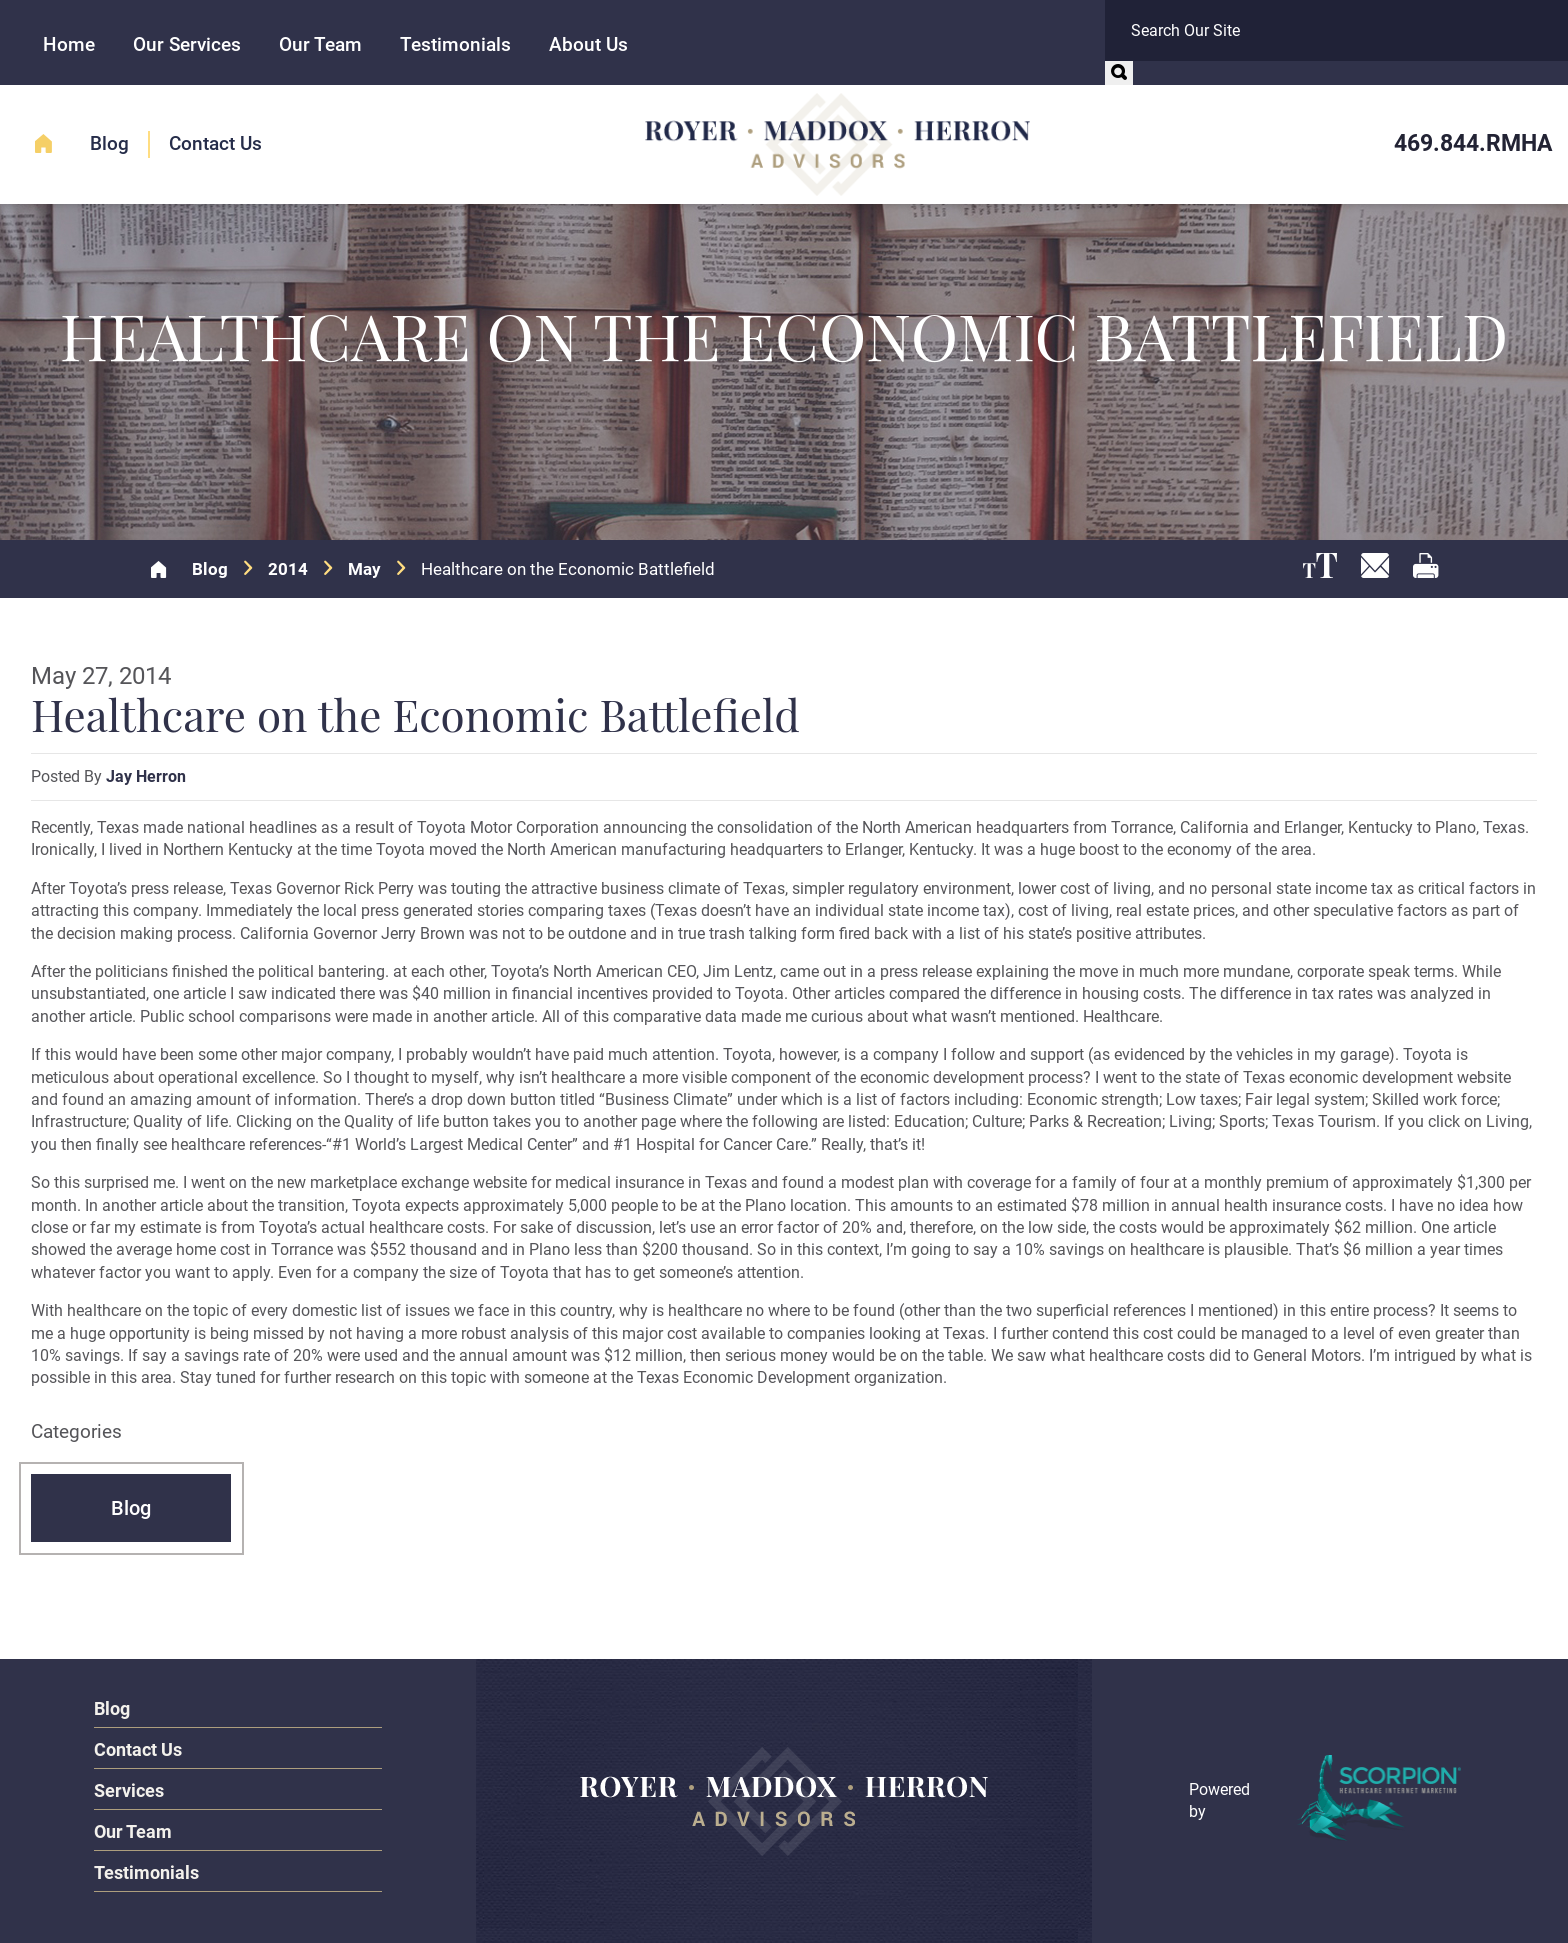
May (364, 569)
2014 (288, 569)
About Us (588, 44)
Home (69, 44)
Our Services (187, 44)
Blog (109, 143)
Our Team (320, 44)
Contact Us (215, 143)
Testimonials (455, 44)
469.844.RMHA (1473, 143)
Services (129, 1790)
